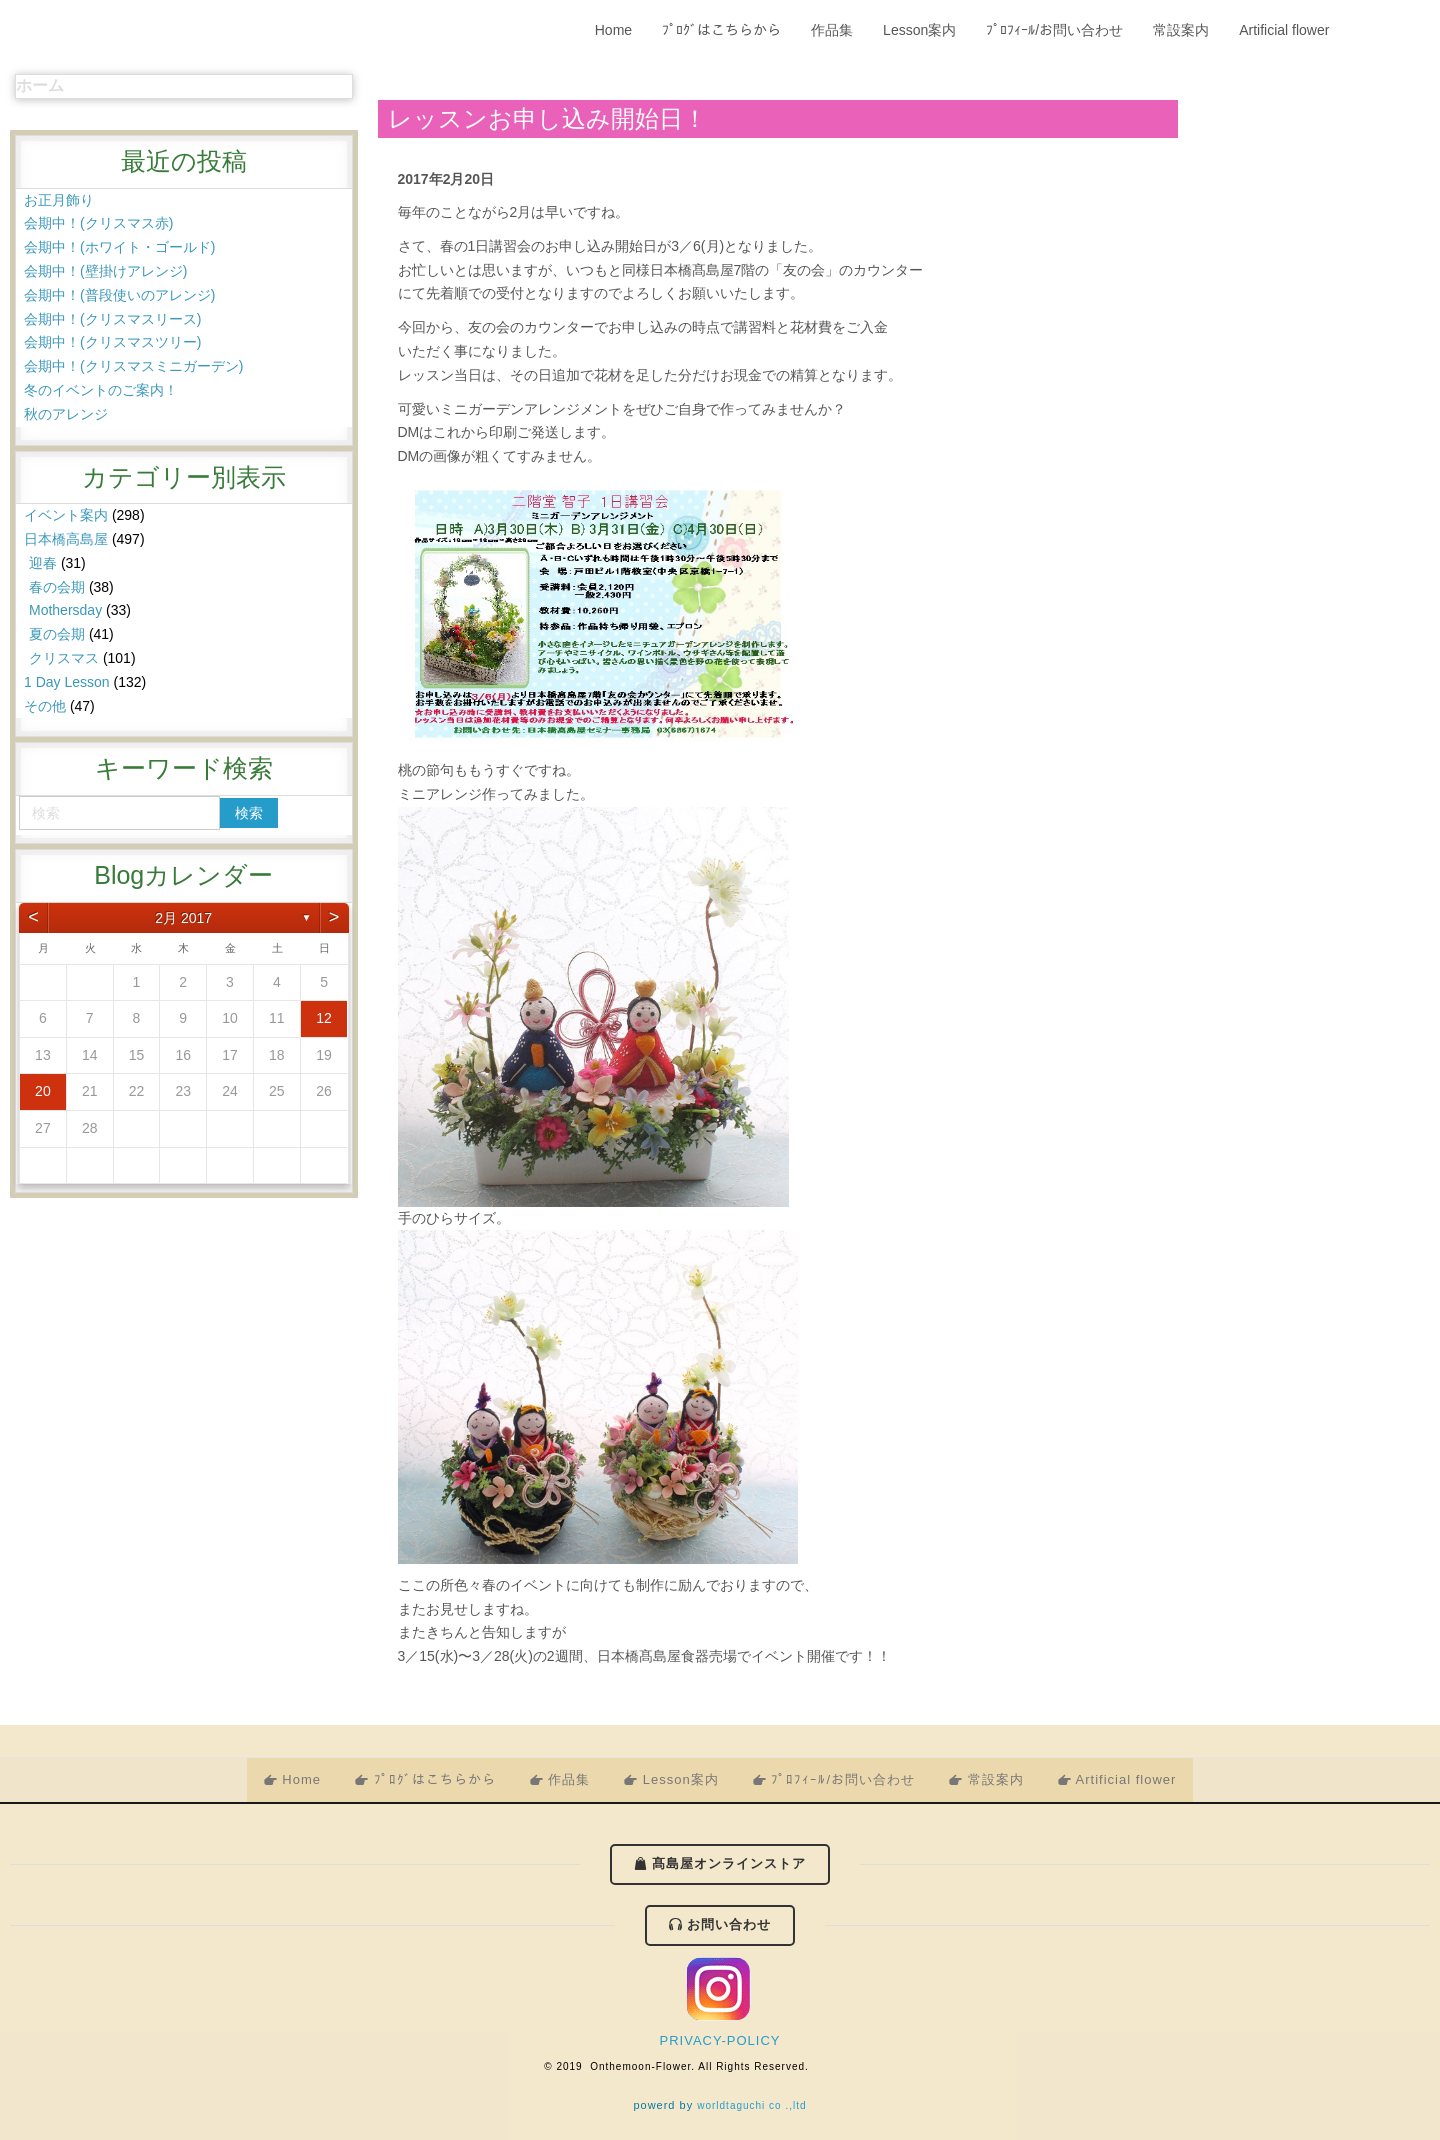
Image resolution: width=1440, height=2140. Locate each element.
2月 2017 (183, 918)
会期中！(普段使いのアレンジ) (119, 295)
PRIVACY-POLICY (720, 2040)
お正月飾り (59, 200)
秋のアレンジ (66, 414)
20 (43, 1091)
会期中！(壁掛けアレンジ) (105, 271)
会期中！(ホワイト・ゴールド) (119, 247)
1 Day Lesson (67, 682)
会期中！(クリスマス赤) (98, 223)
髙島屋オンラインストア (727, 1863)
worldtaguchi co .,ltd (751, 2105)
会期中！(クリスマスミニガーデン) (133, 366)
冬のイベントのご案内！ (101, 390)
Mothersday (65, 610)
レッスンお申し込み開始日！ (547, 118)
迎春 (43, 563)
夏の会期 (57, 634)
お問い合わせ (727, 1924)
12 (324, 1018)
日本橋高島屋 (66, 539)
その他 (45, 706)
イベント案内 (66, 515)
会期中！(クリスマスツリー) (112, 342)
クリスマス (64, 658)
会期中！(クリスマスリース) (112, 319)
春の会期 (57, 587)
